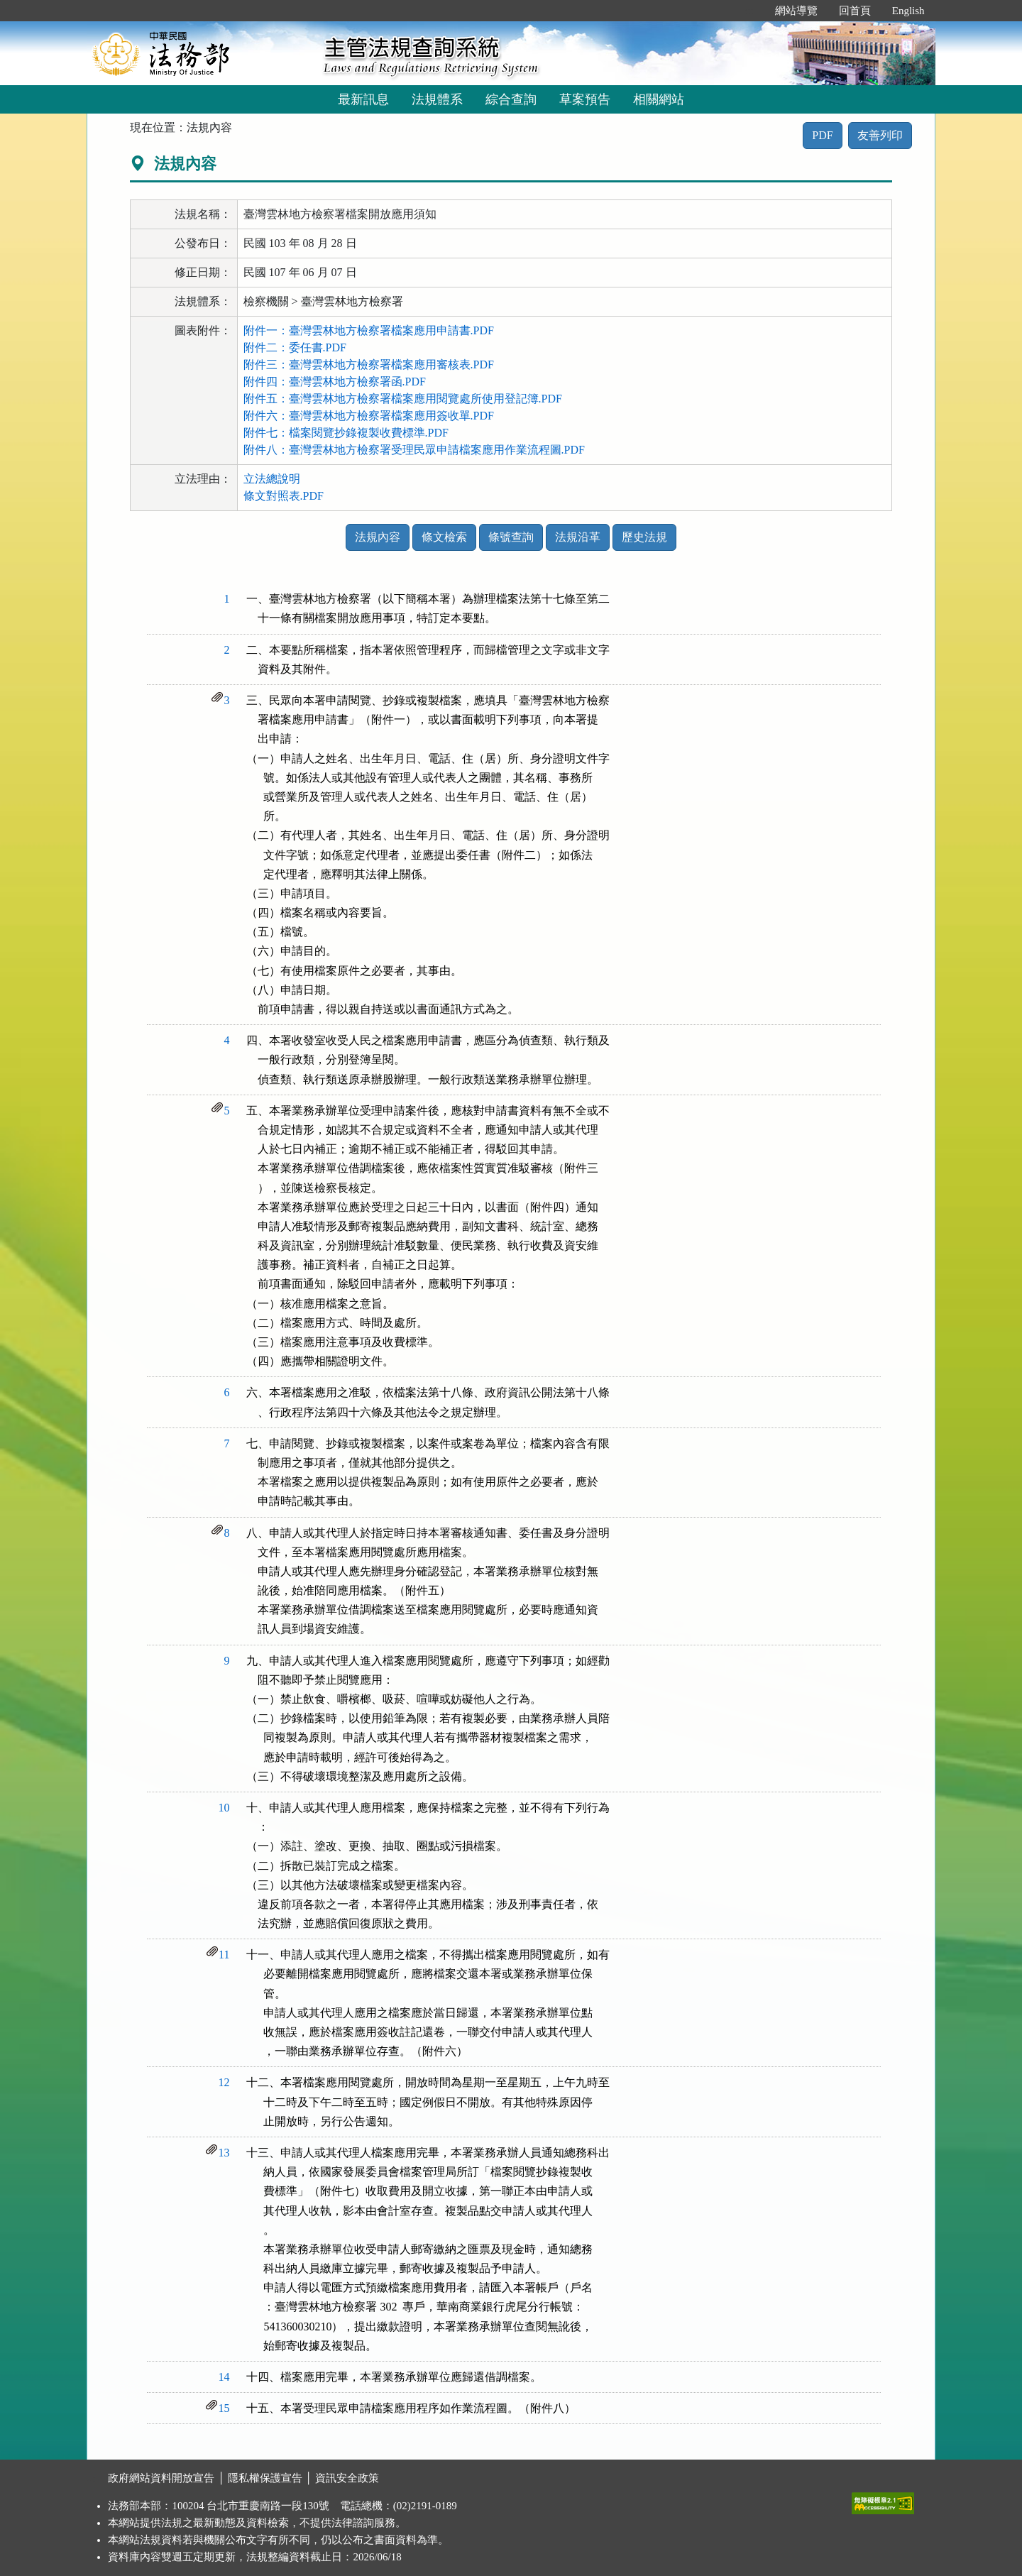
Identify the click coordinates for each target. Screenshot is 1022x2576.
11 (224, 1955)
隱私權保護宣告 (265, 2478)
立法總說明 (271, 479)
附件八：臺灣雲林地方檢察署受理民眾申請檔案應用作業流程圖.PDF (414, 450)
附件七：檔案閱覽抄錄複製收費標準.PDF (346, 433)
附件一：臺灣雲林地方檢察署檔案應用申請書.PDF (368, 330)
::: (749, 10)
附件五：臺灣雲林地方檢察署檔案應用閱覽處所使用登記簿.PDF (402, 399)
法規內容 (377, 537)
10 (223, 1808)
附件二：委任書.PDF (294, 347)
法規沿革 (577, 537)
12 (223, 2082)
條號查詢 (511, 537)
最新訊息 (363, 99)
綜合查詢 (511, 99)
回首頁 (855, 10)
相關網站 (658, 99)
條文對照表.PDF (283, 496)
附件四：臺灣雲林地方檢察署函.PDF (334, 382)
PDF (822, 135)
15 (223, 2408)
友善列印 (880, 135)
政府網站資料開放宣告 (161, 2478)
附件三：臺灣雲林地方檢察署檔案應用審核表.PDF (368, 364)
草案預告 (584, 99)
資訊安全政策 (347, 2478)
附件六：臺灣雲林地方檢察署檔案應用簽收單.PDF (368, 416)
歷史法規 (644, 537)
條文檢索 (444, 537)
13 (223, 2153)
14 (223, 2377)
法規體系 (437, 99)
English (908, 10)
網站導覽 (796, 10)
